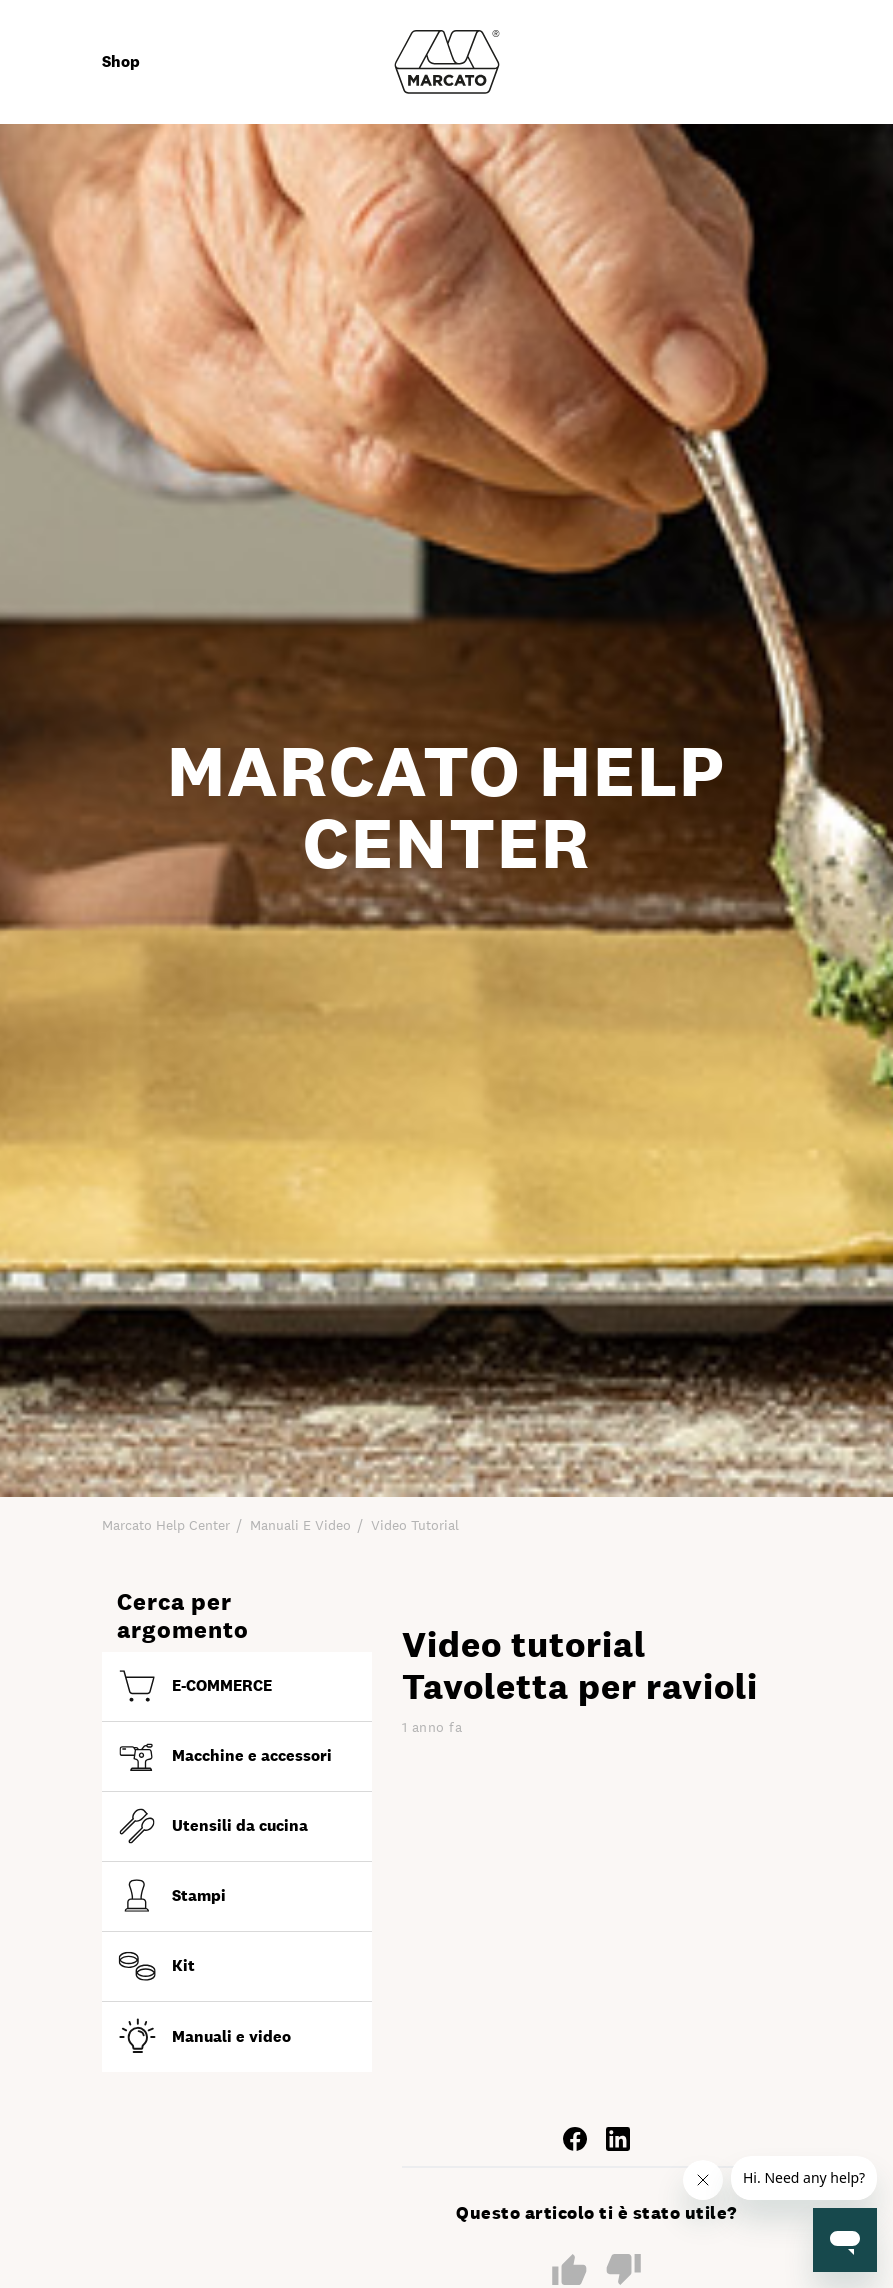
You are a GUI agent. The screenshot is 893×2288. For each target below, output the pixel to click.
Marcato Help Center (166, 1525)
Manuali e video (300, 1525)
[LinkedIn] (618, 2137)
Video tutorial (415, 1525)
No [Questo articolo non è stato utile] (623, 2270)
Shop (121, 61)
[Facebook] (575, 2137)
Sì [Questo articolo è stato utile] (569, 2269)
